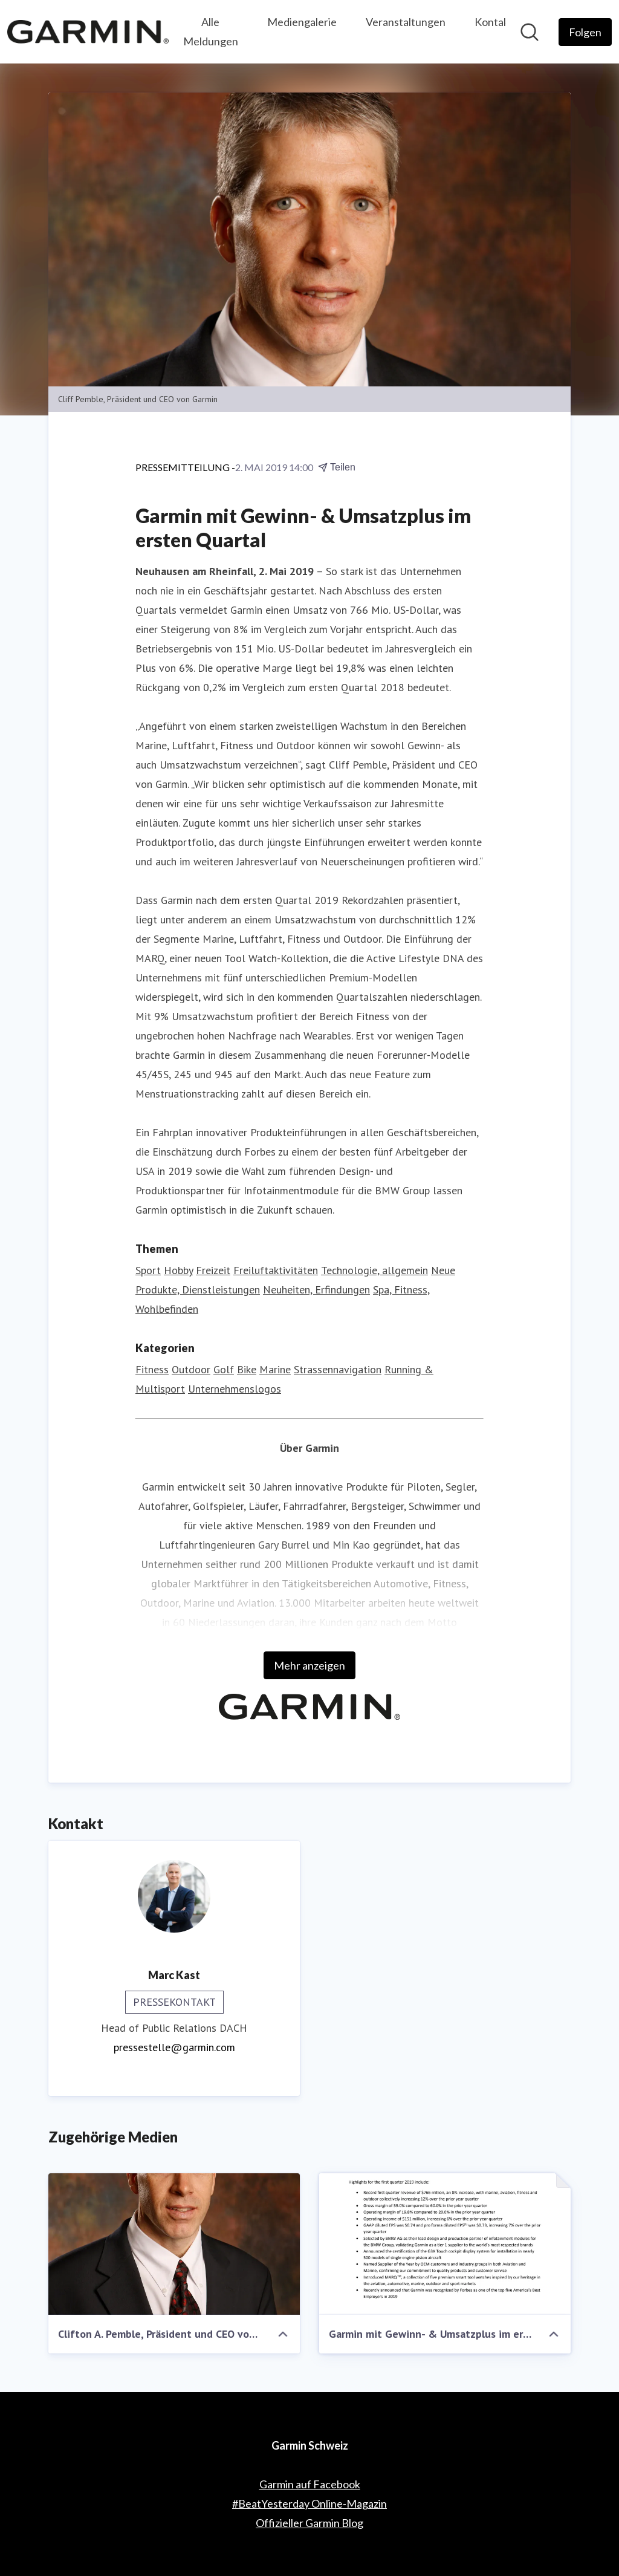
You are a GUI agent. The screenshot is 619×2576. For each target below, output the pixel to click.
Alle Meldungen (210, 31)
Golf (223, 1369)
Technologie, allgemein (374, 1270)
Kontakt (494, 21)
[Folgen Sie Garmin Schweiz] (585, 32)
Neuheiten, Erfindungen (316, 1289)
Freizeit (213, 1270)
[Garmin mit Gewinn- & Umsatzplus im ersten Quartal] (445, 2244)
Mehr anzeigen (309, 1665)
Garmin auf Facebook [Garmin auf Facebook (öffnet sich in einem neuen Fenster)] (309, 2484)
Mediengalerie (302, 21)
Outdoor (191, 1369)
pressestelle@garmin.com (174, 2047)
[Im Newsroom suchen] (529, 32)
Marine (275, 1369)
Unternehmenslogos (234, 1389)
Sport (148, 1270)
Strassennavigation (337, 1369)
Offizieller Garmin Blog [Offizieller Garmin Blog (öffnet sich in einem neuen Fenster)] (309, 2522)
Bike (246, 1369)
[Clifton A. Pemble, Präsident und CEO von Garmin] (174, 2244)
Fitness (152, 1369)
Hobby (178, 1270)
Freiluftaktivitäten (275, 1270)
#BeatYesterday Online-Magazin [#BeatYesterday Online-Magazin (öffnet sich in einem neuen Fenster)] (309, 2503)
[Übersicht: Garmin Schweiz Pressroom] (88, 31)
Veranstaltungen (406, 21)
